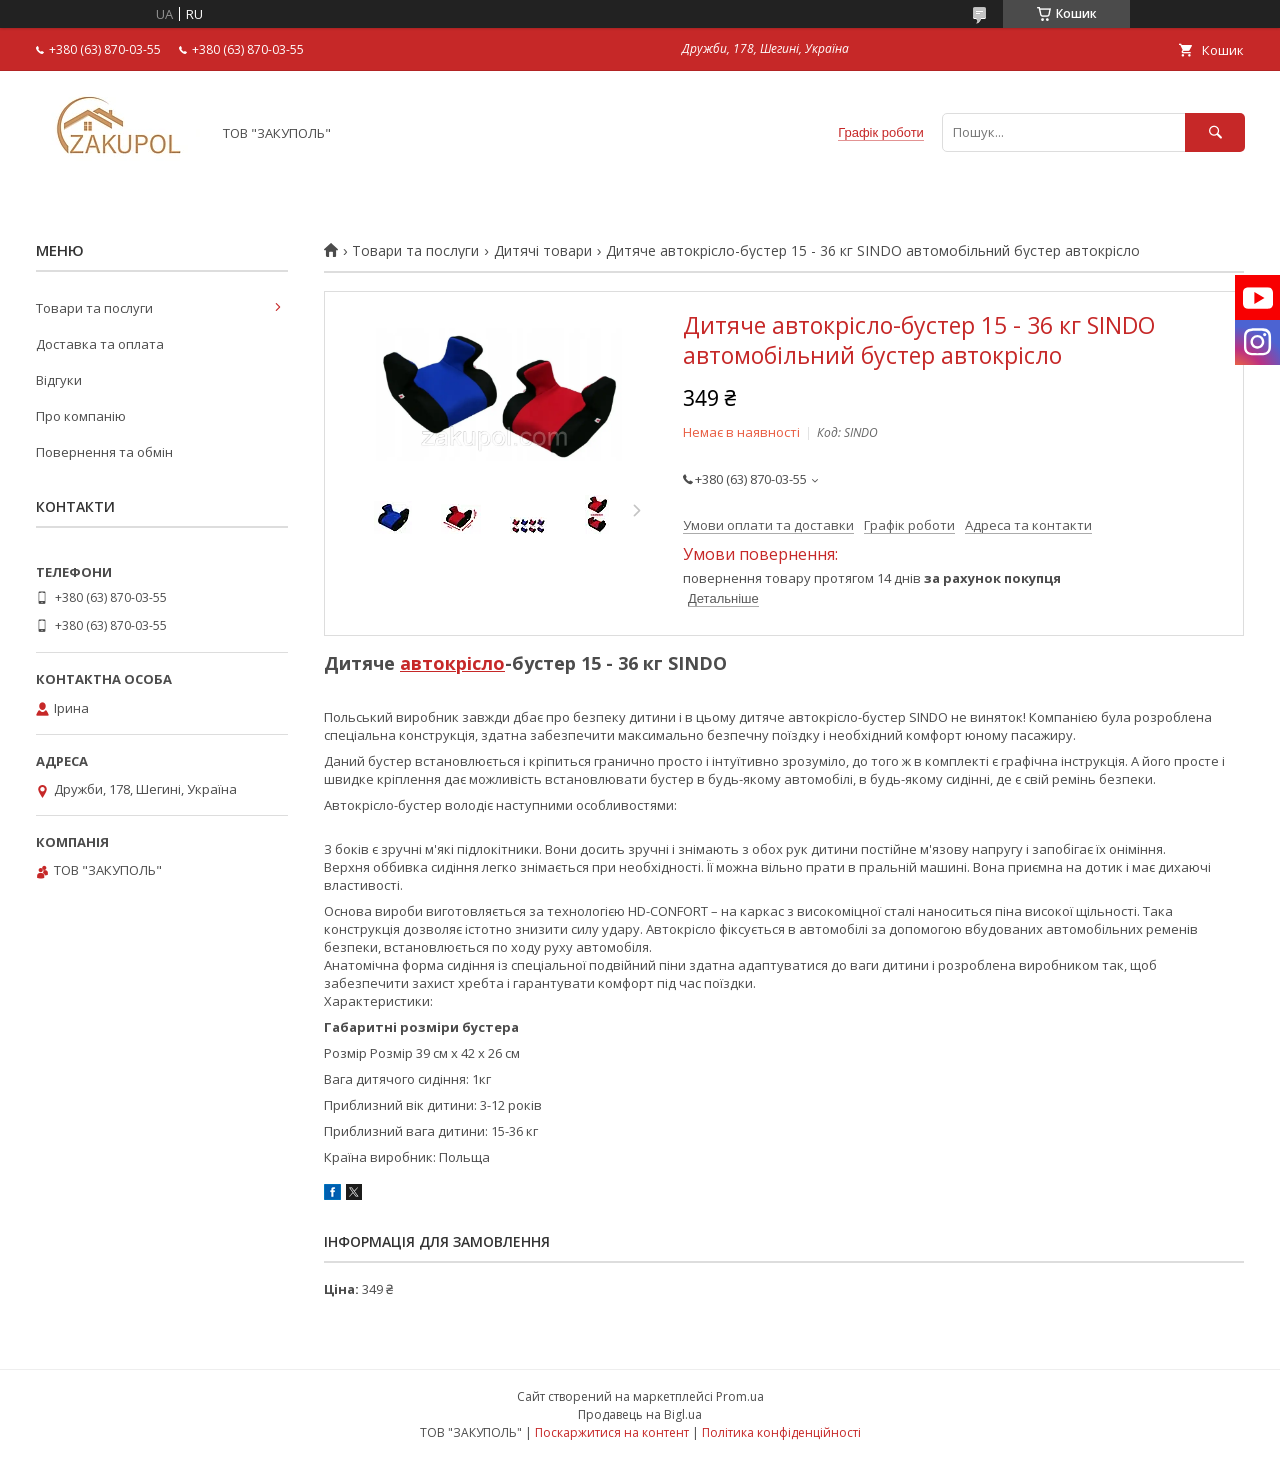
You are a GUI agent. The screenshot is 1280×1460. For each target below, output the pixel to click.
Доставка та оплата (100, 344)
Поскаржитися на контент (612, 1432)
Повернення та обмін (104, 452)
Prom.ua (740, 1396)
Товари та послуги (415, 251)
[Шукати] (1215, 132)
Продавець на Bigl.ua (640, 1414)
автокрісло (452, 663)
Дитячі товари (543, 251)
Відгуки (59, 380)
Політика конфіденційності (781, 1432)
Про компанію (81, 416)
